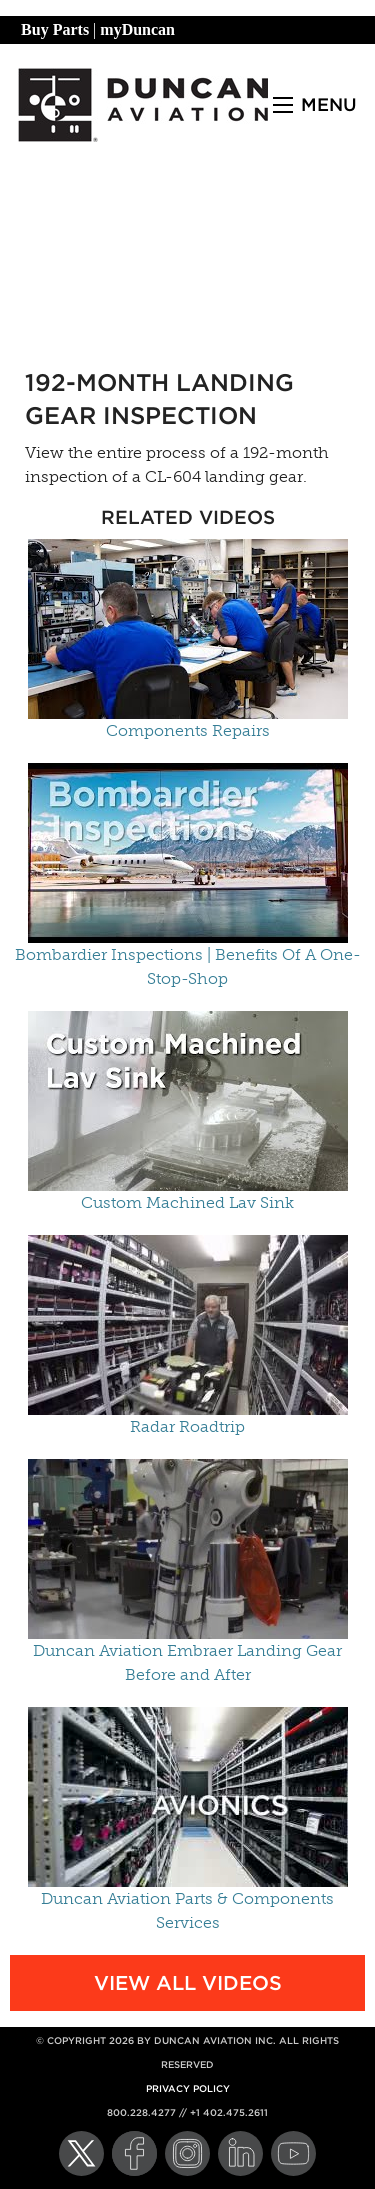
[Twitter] (81, 2153)
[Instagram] (187, 2153)
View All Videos (188, 1983)
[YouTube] (293, 2153)
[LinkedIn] (240, 2153)
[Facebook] (134, 2153)
